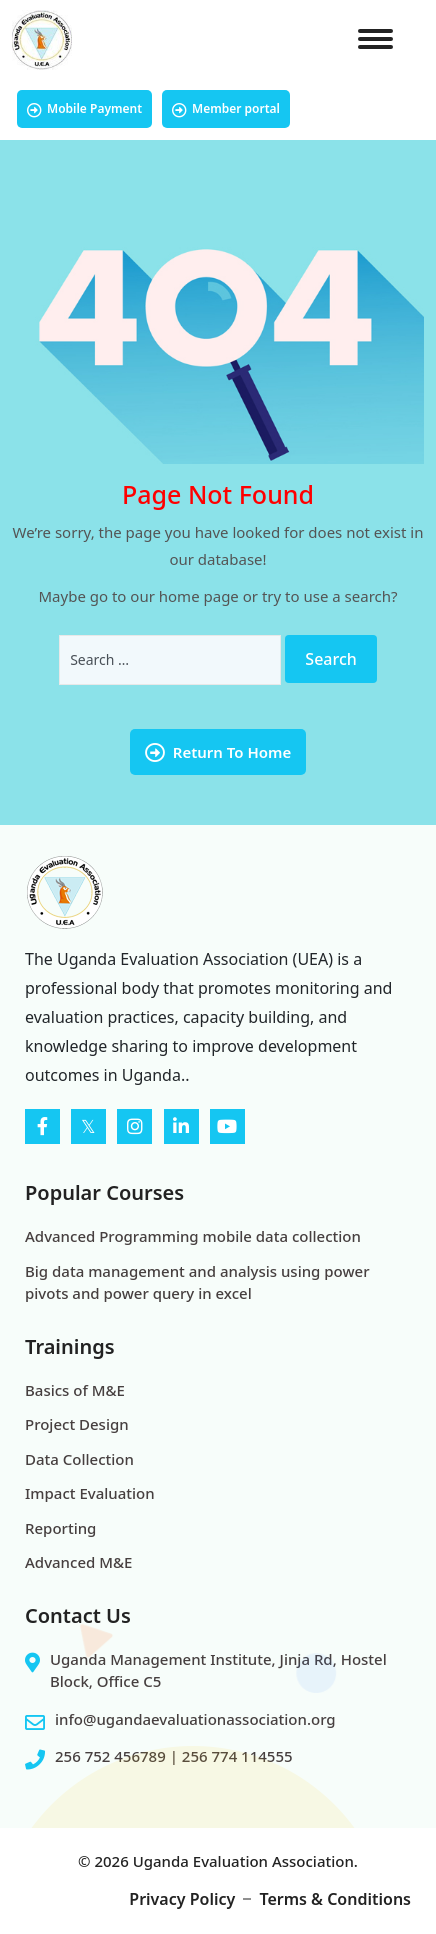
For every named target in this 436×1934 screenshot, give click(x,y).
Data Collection (79, 1459)
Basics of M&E (75, 1390)
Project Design (77, 1424)
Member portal (226, 109)
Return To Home (218, 752)
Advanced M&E (78, 1562)
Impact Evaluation (90, 1493)
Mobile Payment (84, 109)
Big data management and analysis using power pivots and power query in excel (197, 1282)
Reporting (60, 1528)
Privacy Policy (182, 1899)
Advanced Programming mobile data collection (193, 1236)
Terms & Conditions (335, 1899)
